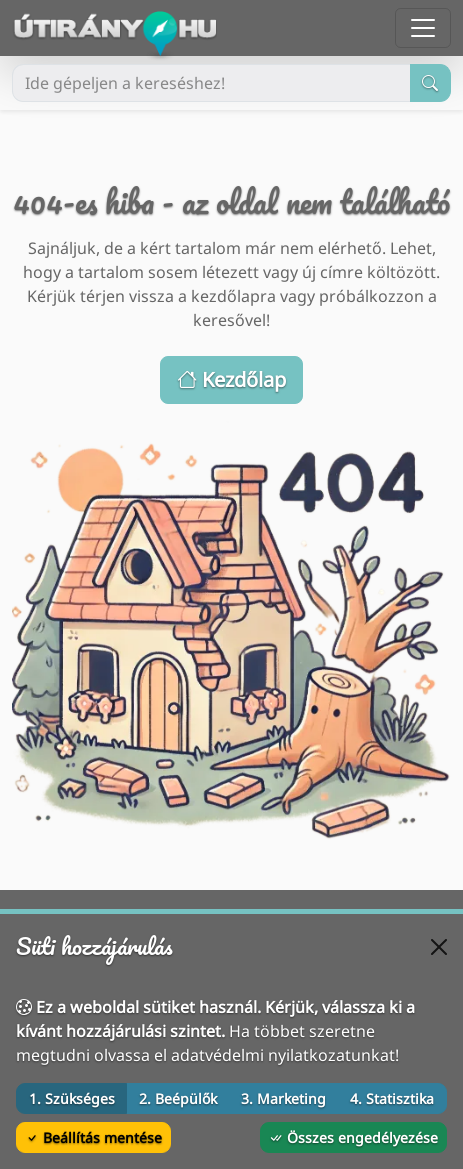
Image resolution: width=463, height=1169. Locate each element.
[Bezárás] (439, 947)
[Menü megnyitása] (423, 28)
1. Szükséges (72, 1098)
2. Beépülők (178, 1098)
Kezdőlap (231, 379)
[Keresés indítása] (430, 83)
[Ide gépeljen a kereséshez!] (211, 83)
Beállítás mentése (93, 1137)
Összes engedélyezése (353, 1137)
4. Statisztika (392, 1098)
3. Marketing (283, 1098)
